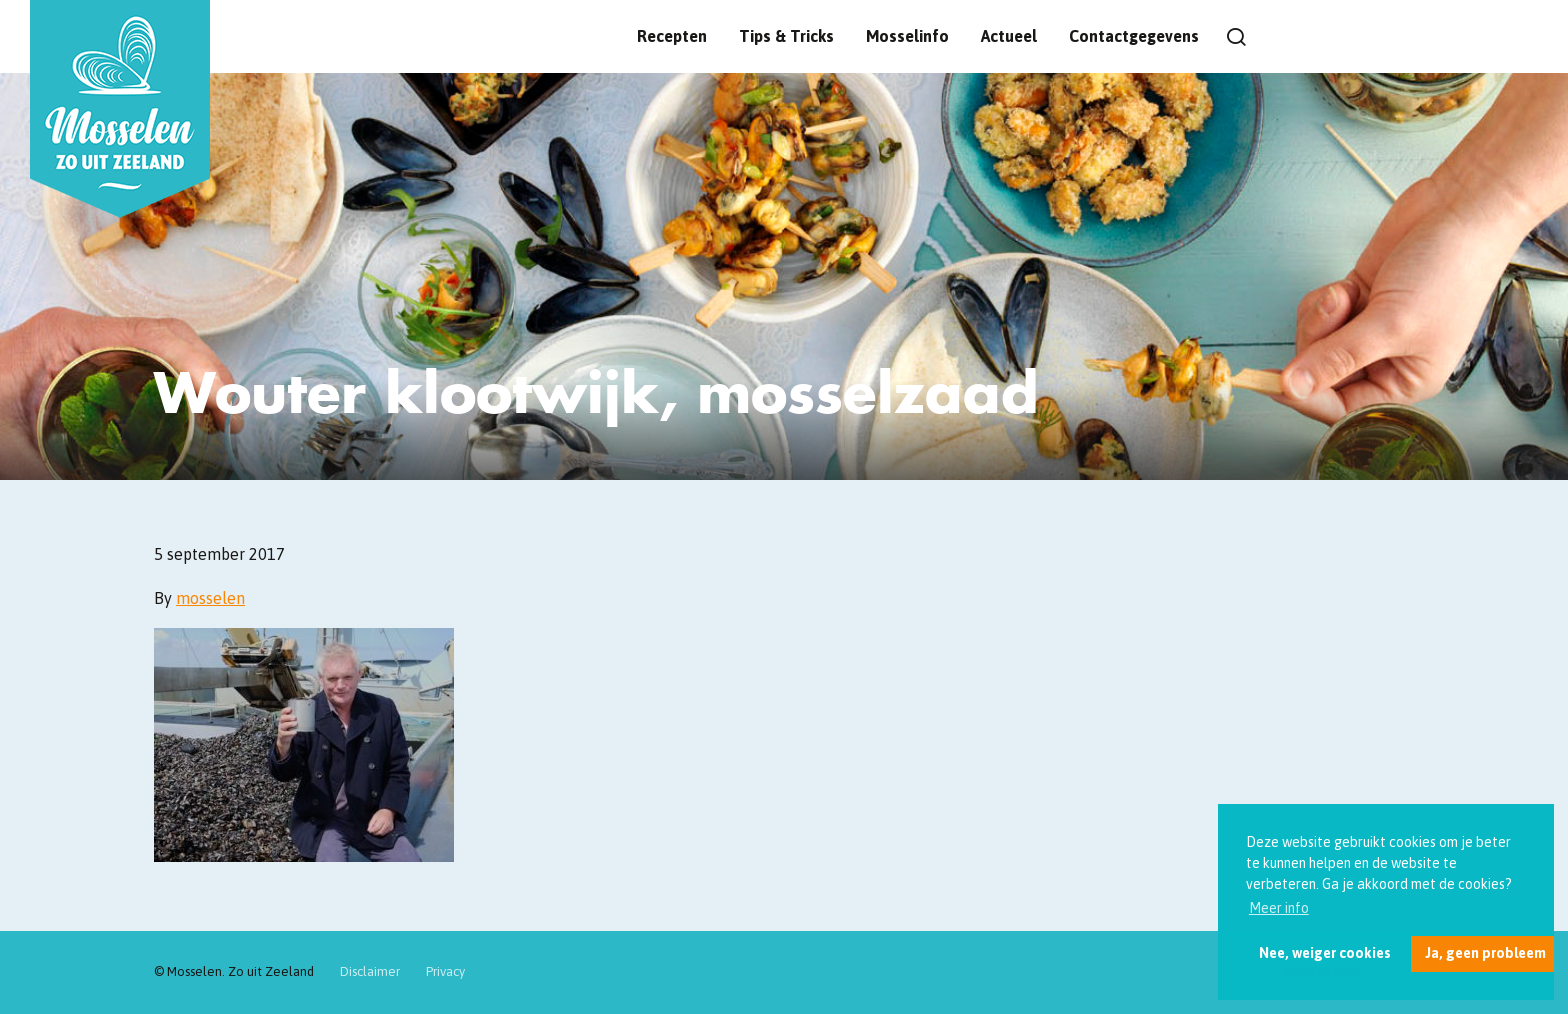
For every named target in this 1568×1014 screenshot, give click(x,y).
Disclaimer (370, 971)
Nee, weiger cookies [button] (1325, 953)
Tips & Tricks (786, 36)
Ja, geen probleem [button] (1485, 953)
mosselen (210, 598)
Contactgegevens (1134, 36)
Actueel (1009, 36)
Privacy (445, 971)
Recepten (672, 36)
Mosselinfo (907, 36)
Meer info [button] (1279, 908)
